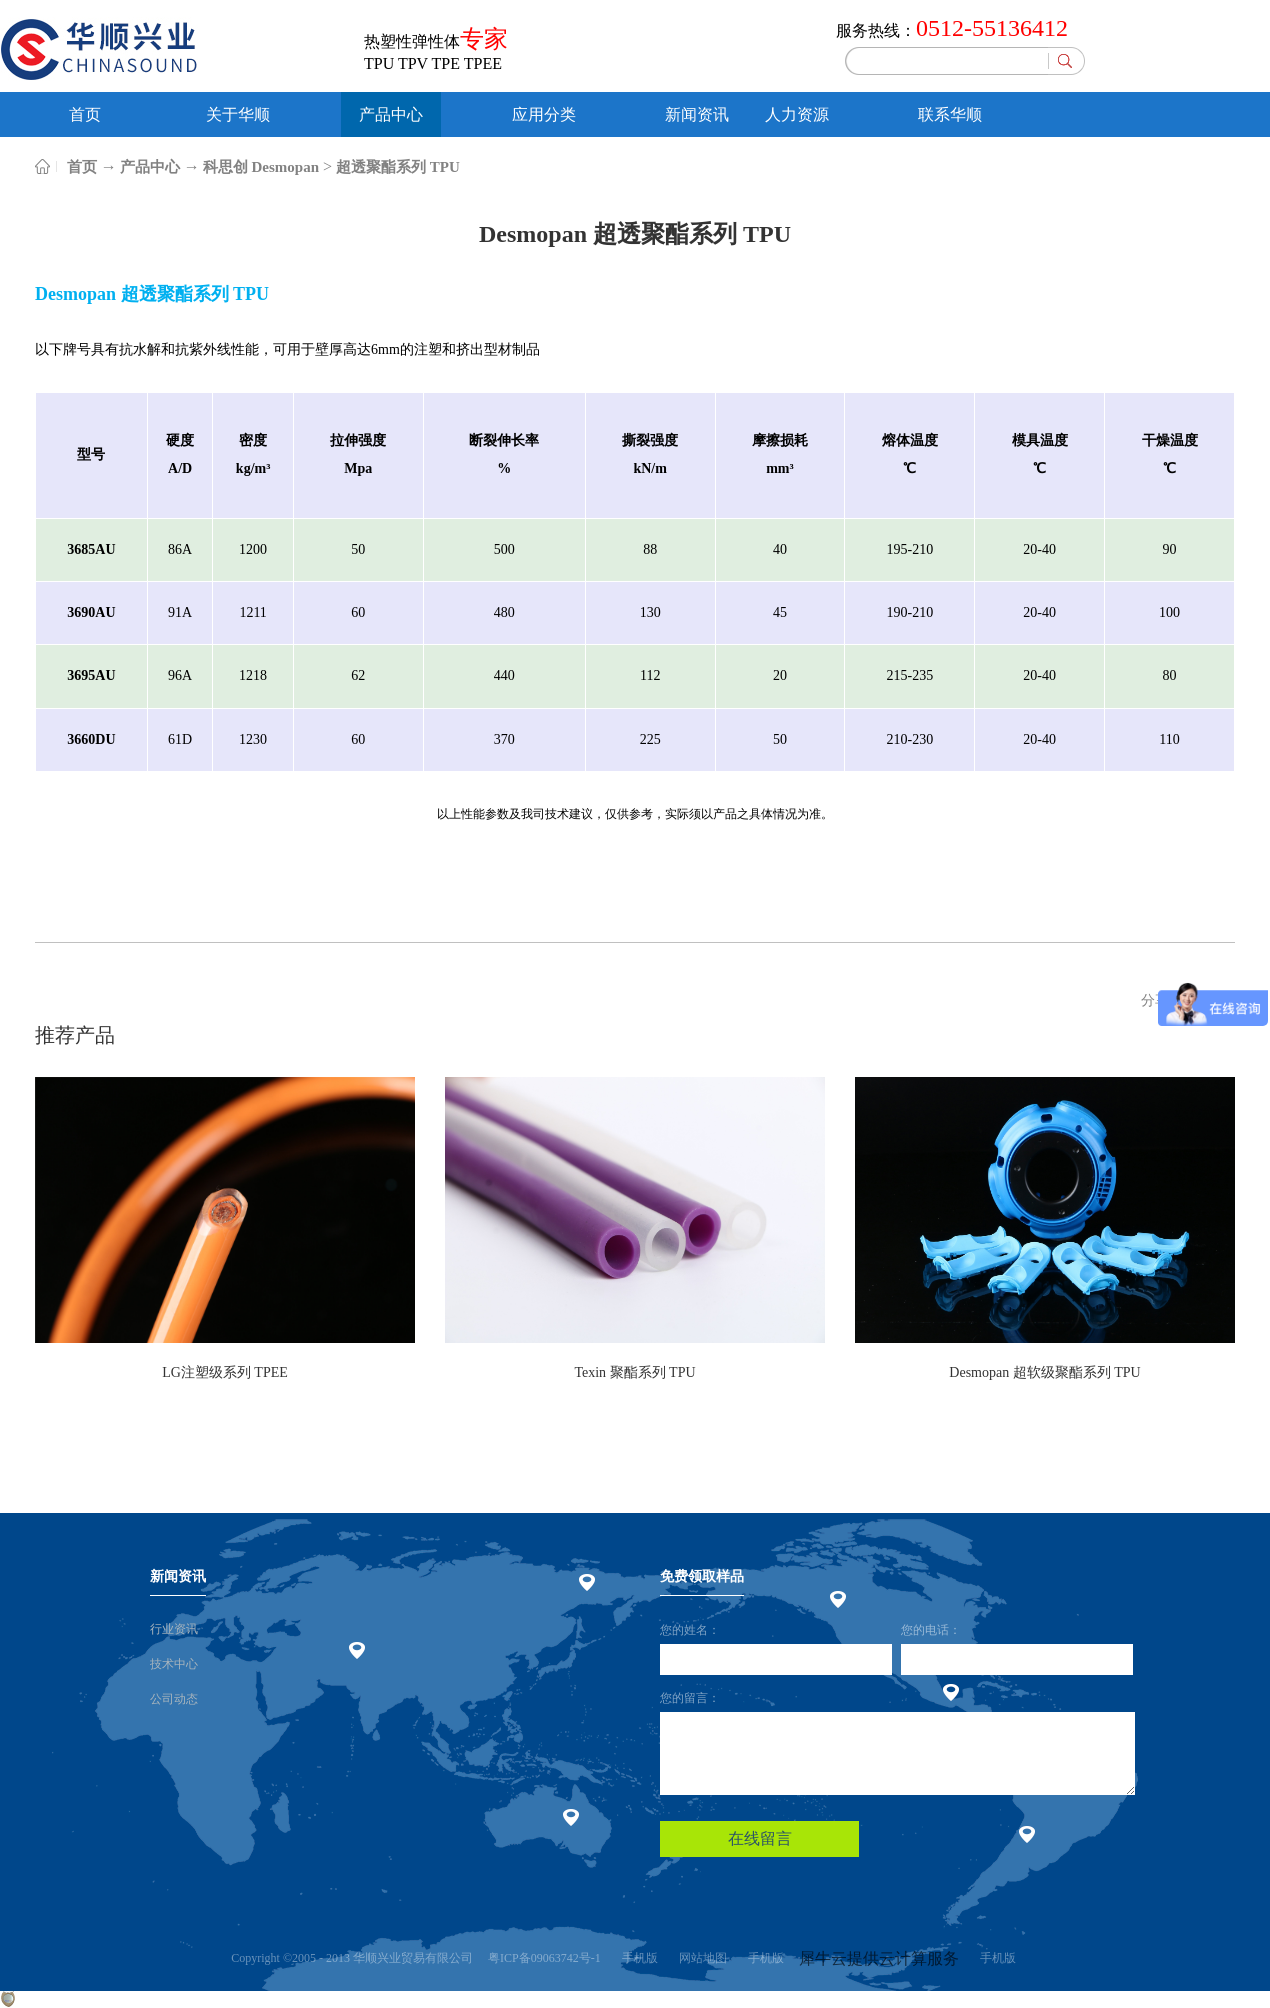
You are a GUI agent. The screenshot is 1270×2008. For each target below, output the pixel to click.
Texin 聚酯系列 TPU (634, 1372)
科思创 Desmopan (261, 167)
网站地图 (700, 1958)
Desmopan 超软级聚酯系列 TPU (1044, 1372)
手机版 (637, 1958)
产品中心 (150, 167)
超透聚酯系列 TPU (398, 167)
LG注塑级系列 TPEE (225, 1372)
